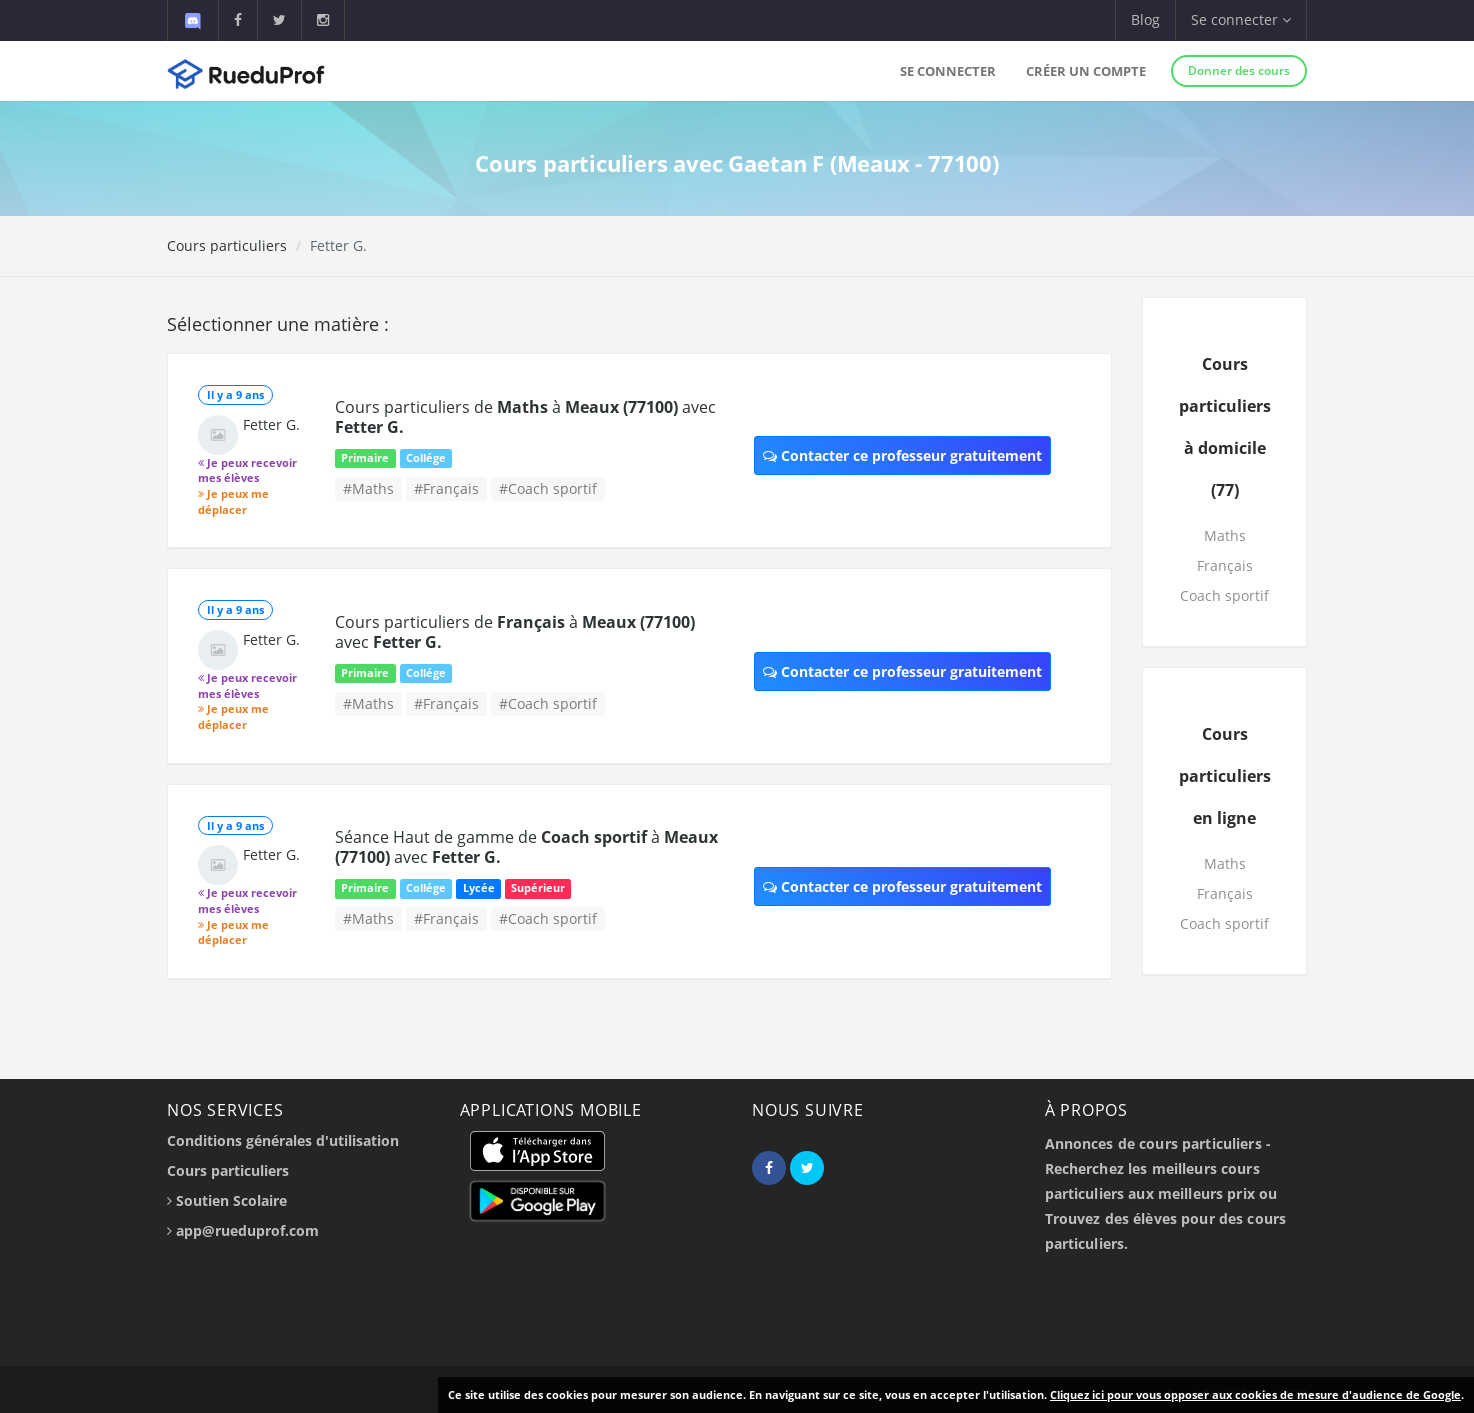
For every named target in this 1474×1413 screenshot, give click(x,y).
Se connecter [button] (1241, 19)
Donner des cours (1239, 70)
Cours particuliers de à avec (525, 417)
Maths (1225, 535)
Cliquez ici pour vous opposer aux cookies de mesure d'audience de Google (1255, 1394)
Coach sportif (1224, 595)
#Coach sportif (548, 488)
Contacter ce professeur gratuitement (902, 455)
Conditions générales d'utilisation (283, 1140)
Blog (1145, 19)
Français (1225, 565)
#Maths (368, 488)
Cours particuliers (227, 245)
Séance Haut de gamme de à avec (526, 847)
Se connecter (948, 71)
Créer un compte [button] (1086, 71)
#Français (446, 488)
